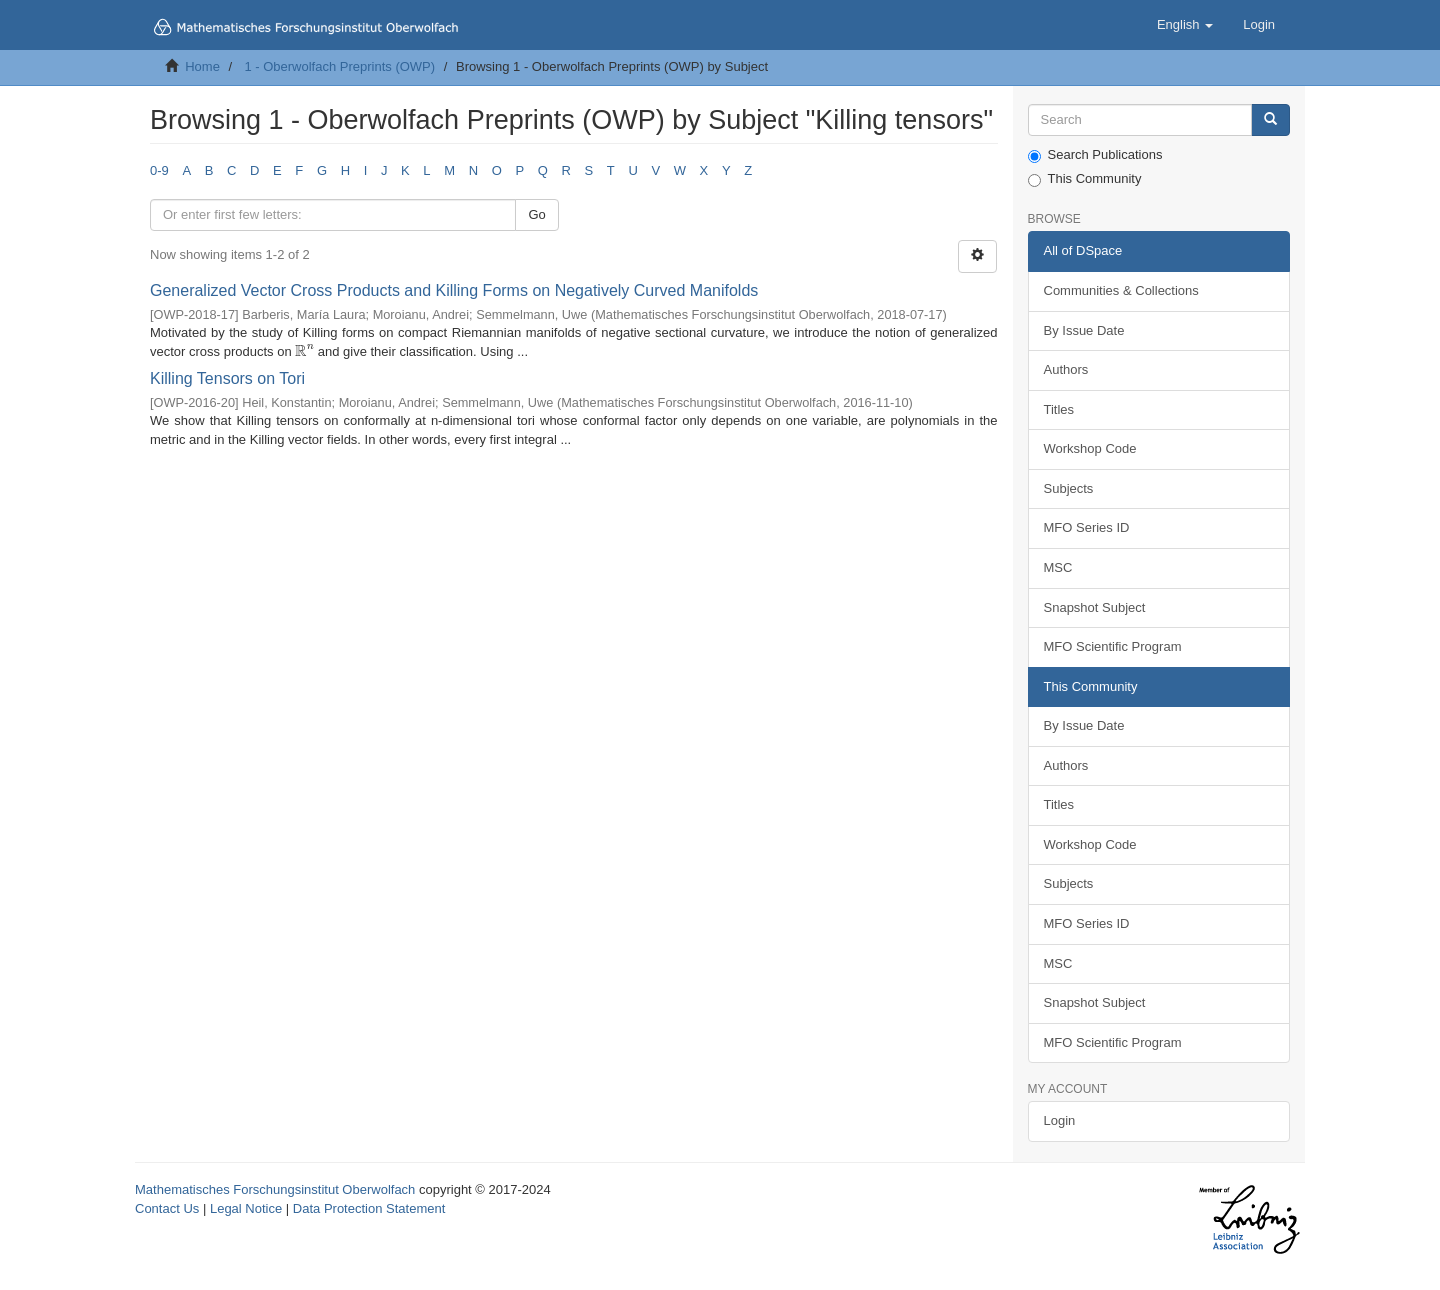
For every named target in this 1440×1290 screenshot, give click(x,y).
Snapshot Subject (1095, 607)
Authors (1066, 369)
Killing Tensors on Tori (227, 378)
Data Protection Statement (369, 1208)
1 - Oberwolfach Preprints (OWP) (339, 66)
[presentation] (304, 351)
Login (1060, 1120)
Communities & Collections (1121, 290)
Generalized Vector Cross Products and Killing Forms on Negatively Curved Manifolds (454, 290)
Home (202, 66)
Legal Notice (246, 1208)
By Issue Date (1084, 330)
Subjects (1069, 488)
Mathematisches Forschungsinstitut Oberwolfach (275, 1189)
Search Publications (1095, 155)
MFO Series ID (1087, 527)
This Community (1085, 179)
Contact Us (167, 1208)
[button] (1185, 25)
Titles (1059, 409)
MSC (1058, 567)
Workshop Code (1090, 448)
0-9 (159, 170)
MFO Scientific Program (1113, 646)
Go (536, 214)
